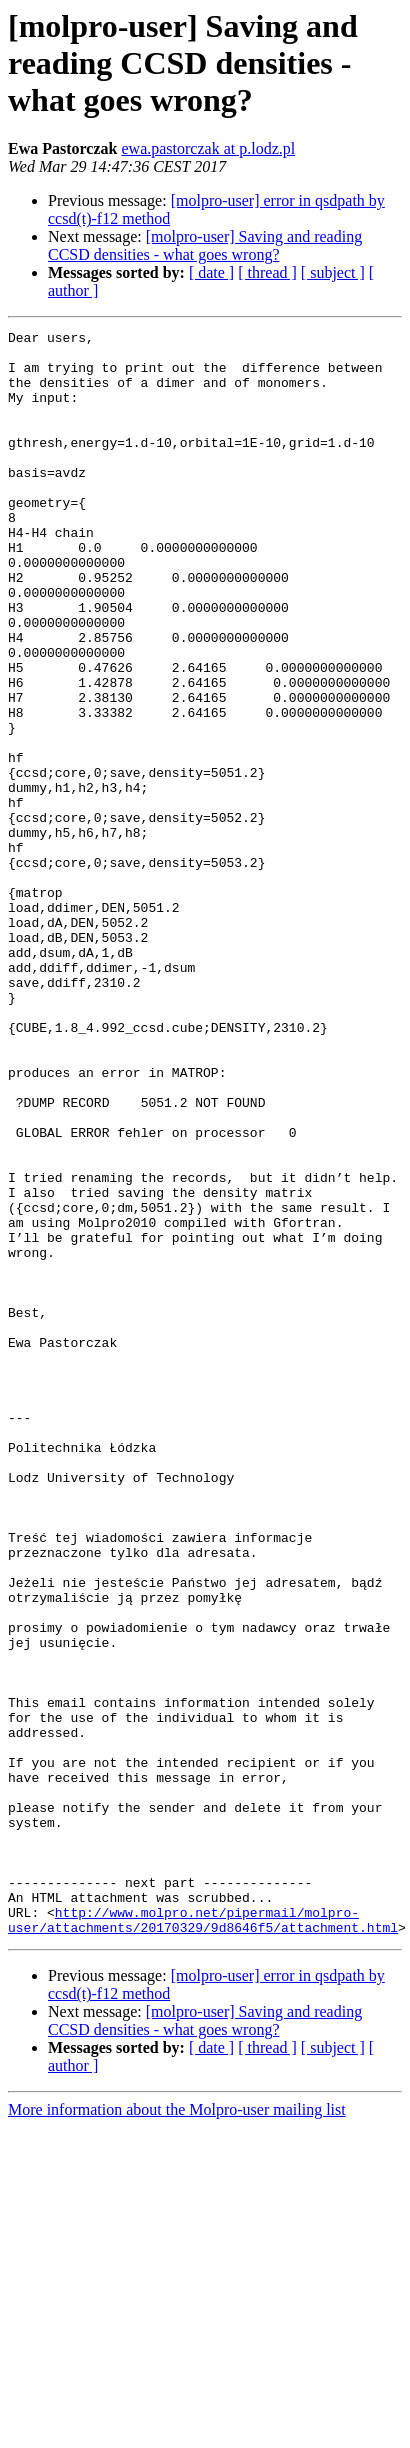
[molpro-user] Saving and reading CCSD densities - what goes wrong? (205, 245)
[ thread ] (267, 272)
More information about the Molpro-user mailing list (177, 2430)
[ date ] (211, 272)
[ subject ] (333, 272)
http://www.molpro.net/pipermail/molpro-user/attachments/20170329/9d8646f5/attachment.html (203, 2239)
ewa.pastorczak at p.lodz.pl (208, 148)
